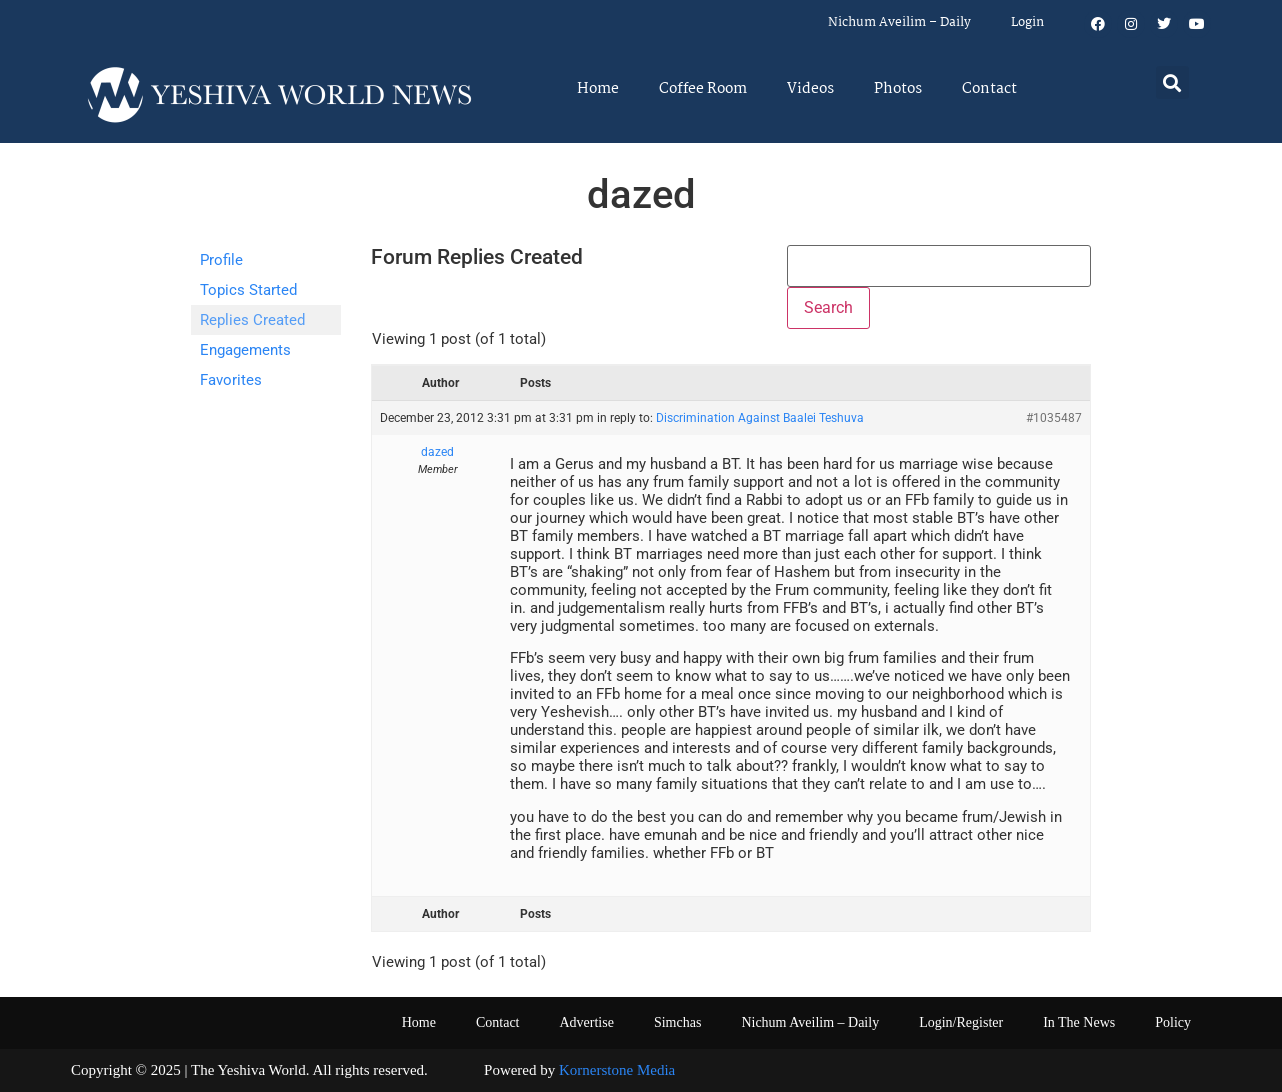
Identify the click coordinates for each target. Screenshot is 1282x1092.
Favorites (231, 380)
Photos (898, 89)
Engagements (245, 350)
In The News (1079, 1022)
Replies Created (252, 320)
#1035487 (1054, 418)
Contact (989, 89)
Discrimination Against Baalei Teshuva (760, 418)
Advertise (586, 1022)
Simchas (677, 1022)
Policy (1173, 1022)
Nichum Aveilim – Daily (899, 22)
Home (598, 89)
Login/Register (961, 1022)
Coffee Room (703, 89)
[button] (1172, 82)
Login (1027, 22)
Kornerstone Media (617, 1070)
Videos (810, 89)
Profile (221, 260)
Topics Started (248, 290)
